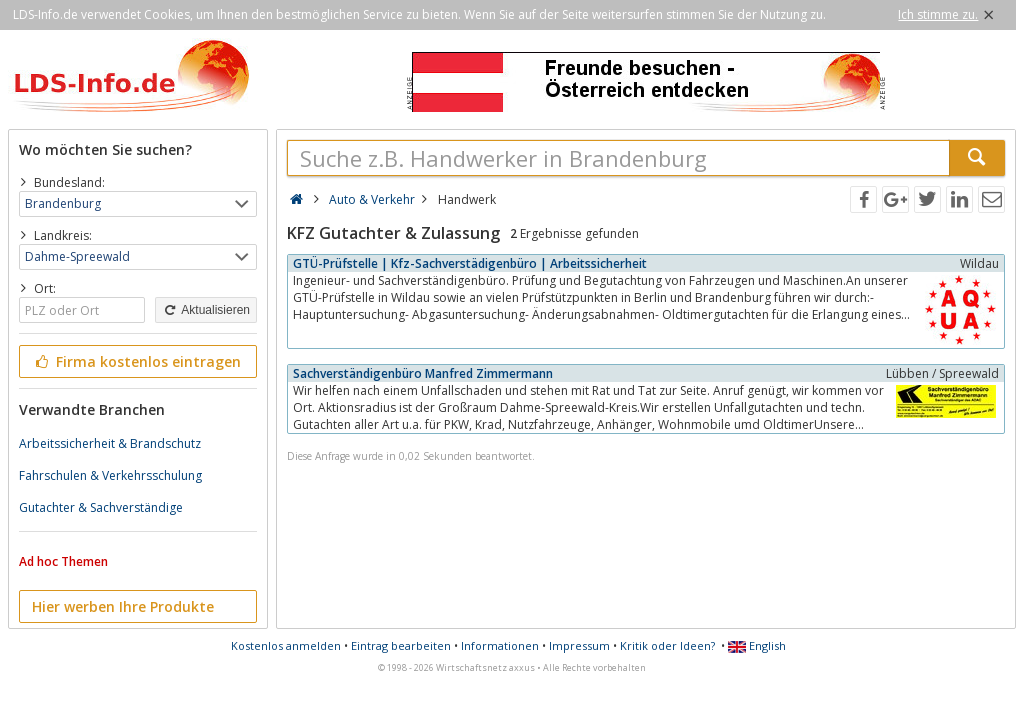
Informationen (500, 645)
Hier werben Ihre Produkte (123, 606)
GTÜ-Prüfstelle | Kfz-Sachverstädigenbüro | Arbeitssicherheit (470, 263)
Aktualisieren (206, 310)
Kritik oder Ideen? (667, 645)
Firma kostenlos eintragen (136, 361)
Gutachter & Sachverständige (101, 507)
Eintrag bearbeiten (401, 645)
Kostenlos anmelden (286, 645)
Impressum (579, 645)
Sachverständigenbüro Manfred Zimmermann (423, 373)
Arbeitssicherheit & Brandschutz (110, 443)
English (757, 645)
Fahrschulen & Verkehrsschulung (110, 475)
